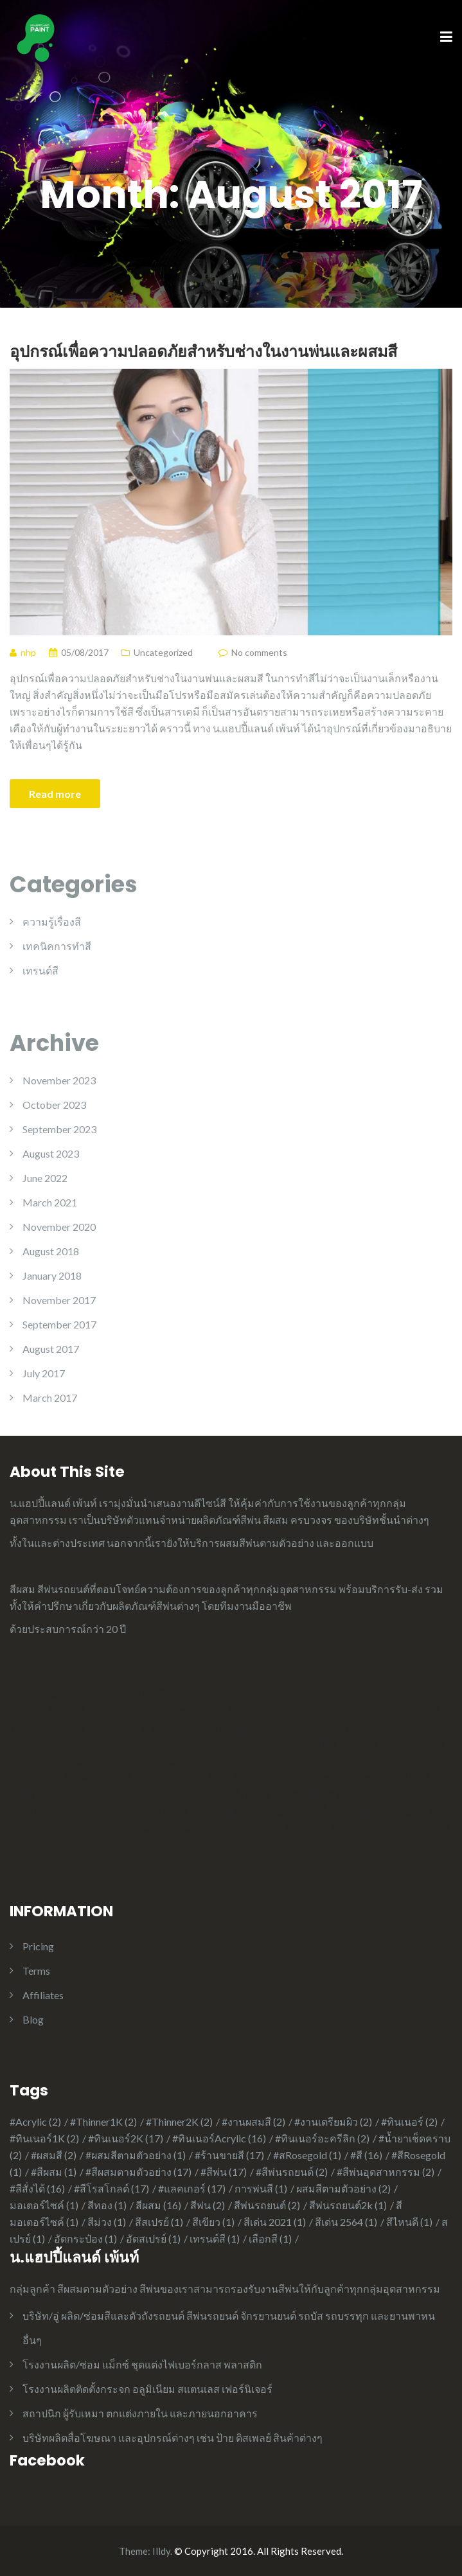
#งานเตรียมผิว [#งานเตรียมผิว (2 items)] (333, 2121)
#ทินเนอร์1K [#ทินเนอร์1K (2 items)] (44, 2138)
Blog (33, 2019)
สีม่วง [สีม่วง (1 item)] (106, 2222)
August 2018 (50, 1251)
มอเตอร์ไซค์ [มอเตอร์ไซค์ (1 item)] (44, 2205)
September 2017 (59, 1324)
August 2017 (50, 1349)
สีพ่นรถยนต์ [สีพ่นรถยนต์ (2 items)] (267, 2205)
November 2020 (59, 1227)
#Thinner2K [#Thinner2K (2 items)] (179, 2121)
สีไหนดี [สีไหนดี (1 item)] (409, 2222)
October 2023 (54, 1104)
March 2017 (49, 1397)
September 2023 (59, 1129)
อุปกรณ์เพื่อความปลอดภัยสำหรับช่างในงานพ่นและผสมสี (203, 350)
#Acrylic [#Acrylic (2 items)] (35, 2121)
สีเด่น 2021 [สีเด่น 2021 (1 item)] (275, 2222)
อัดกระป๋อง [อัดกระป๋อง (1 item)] (85, 2238)
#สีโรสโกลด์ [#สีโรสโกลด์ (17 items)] (111, 2188)
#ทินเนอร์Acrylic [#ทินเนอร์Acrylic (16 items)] (219, 2138)
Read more (55, 794)
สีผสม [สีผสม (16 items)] (158, 2205)
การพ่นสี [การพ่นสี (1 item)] (261, 2188)
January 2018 (52, 1275)
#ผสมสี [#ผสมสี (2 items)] (53, 2155)
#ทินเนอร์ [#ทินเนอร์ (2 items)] (409, 2121)
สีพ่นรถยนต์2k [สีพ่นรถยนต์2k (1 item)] (348, 2205)
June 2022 (44, 1178)
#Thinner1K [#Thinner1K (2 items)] (103, 2121)
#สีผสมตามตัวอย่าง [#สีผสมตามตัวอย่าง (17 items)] (138, 2172)
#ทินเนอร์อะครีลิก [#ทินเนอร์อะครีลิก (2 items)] (322, 2138)
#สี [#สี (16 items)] (366, 2155)
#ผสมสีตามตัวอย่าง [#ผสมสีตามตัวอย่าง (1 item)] (135, 2155)
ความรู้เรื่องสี (51, 921)
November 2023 (59, 1080)
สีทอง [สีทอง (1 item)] (107, 2205)
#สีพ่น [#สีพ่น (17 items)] (223, 2172)
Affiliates (43, 1995)
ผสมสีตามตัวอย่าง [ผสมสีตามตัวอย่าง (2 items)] (343, 2188)
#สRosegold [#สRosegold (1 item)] (307, 2155)
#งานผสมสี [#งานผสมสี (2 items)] (253, 2121)
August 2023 (50, 1153)
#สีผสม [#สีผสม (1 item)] (53, 2172)
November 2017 (59, 1300)
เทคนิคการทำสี (56, 946)
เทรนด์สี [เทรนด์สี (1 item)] (215, 2238)
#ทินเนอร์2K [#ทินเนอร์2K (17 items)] (125, 2138)
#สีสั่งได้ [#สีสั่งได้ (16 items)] (37, 2188)
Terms (36, 1970)
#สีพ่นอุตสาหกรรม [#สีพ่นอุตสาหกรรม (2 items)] (385, 2172)
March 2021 (49, 1202)
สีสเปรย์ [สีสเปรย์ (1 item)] (159, 2222)
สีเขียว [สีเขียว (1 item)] (213, 2222)
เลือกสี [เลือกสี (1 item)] (270, 2238)
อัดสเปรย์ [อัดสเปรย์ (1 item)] (153, 2238)
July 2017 (43, 1373)
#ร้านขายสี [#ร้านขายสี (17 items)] (229, 2155)
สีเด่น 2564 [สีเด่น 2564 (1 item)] (346, 2222)
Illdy (161, 2551)
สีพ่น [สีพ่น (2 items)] (207, 2205)
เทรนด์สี (40, 970)
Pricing (38, 1946)
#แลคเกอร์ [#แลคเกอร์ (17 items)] (192, 2188)
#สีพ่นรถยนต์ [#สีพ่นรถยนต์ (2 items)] (292, 2172)
